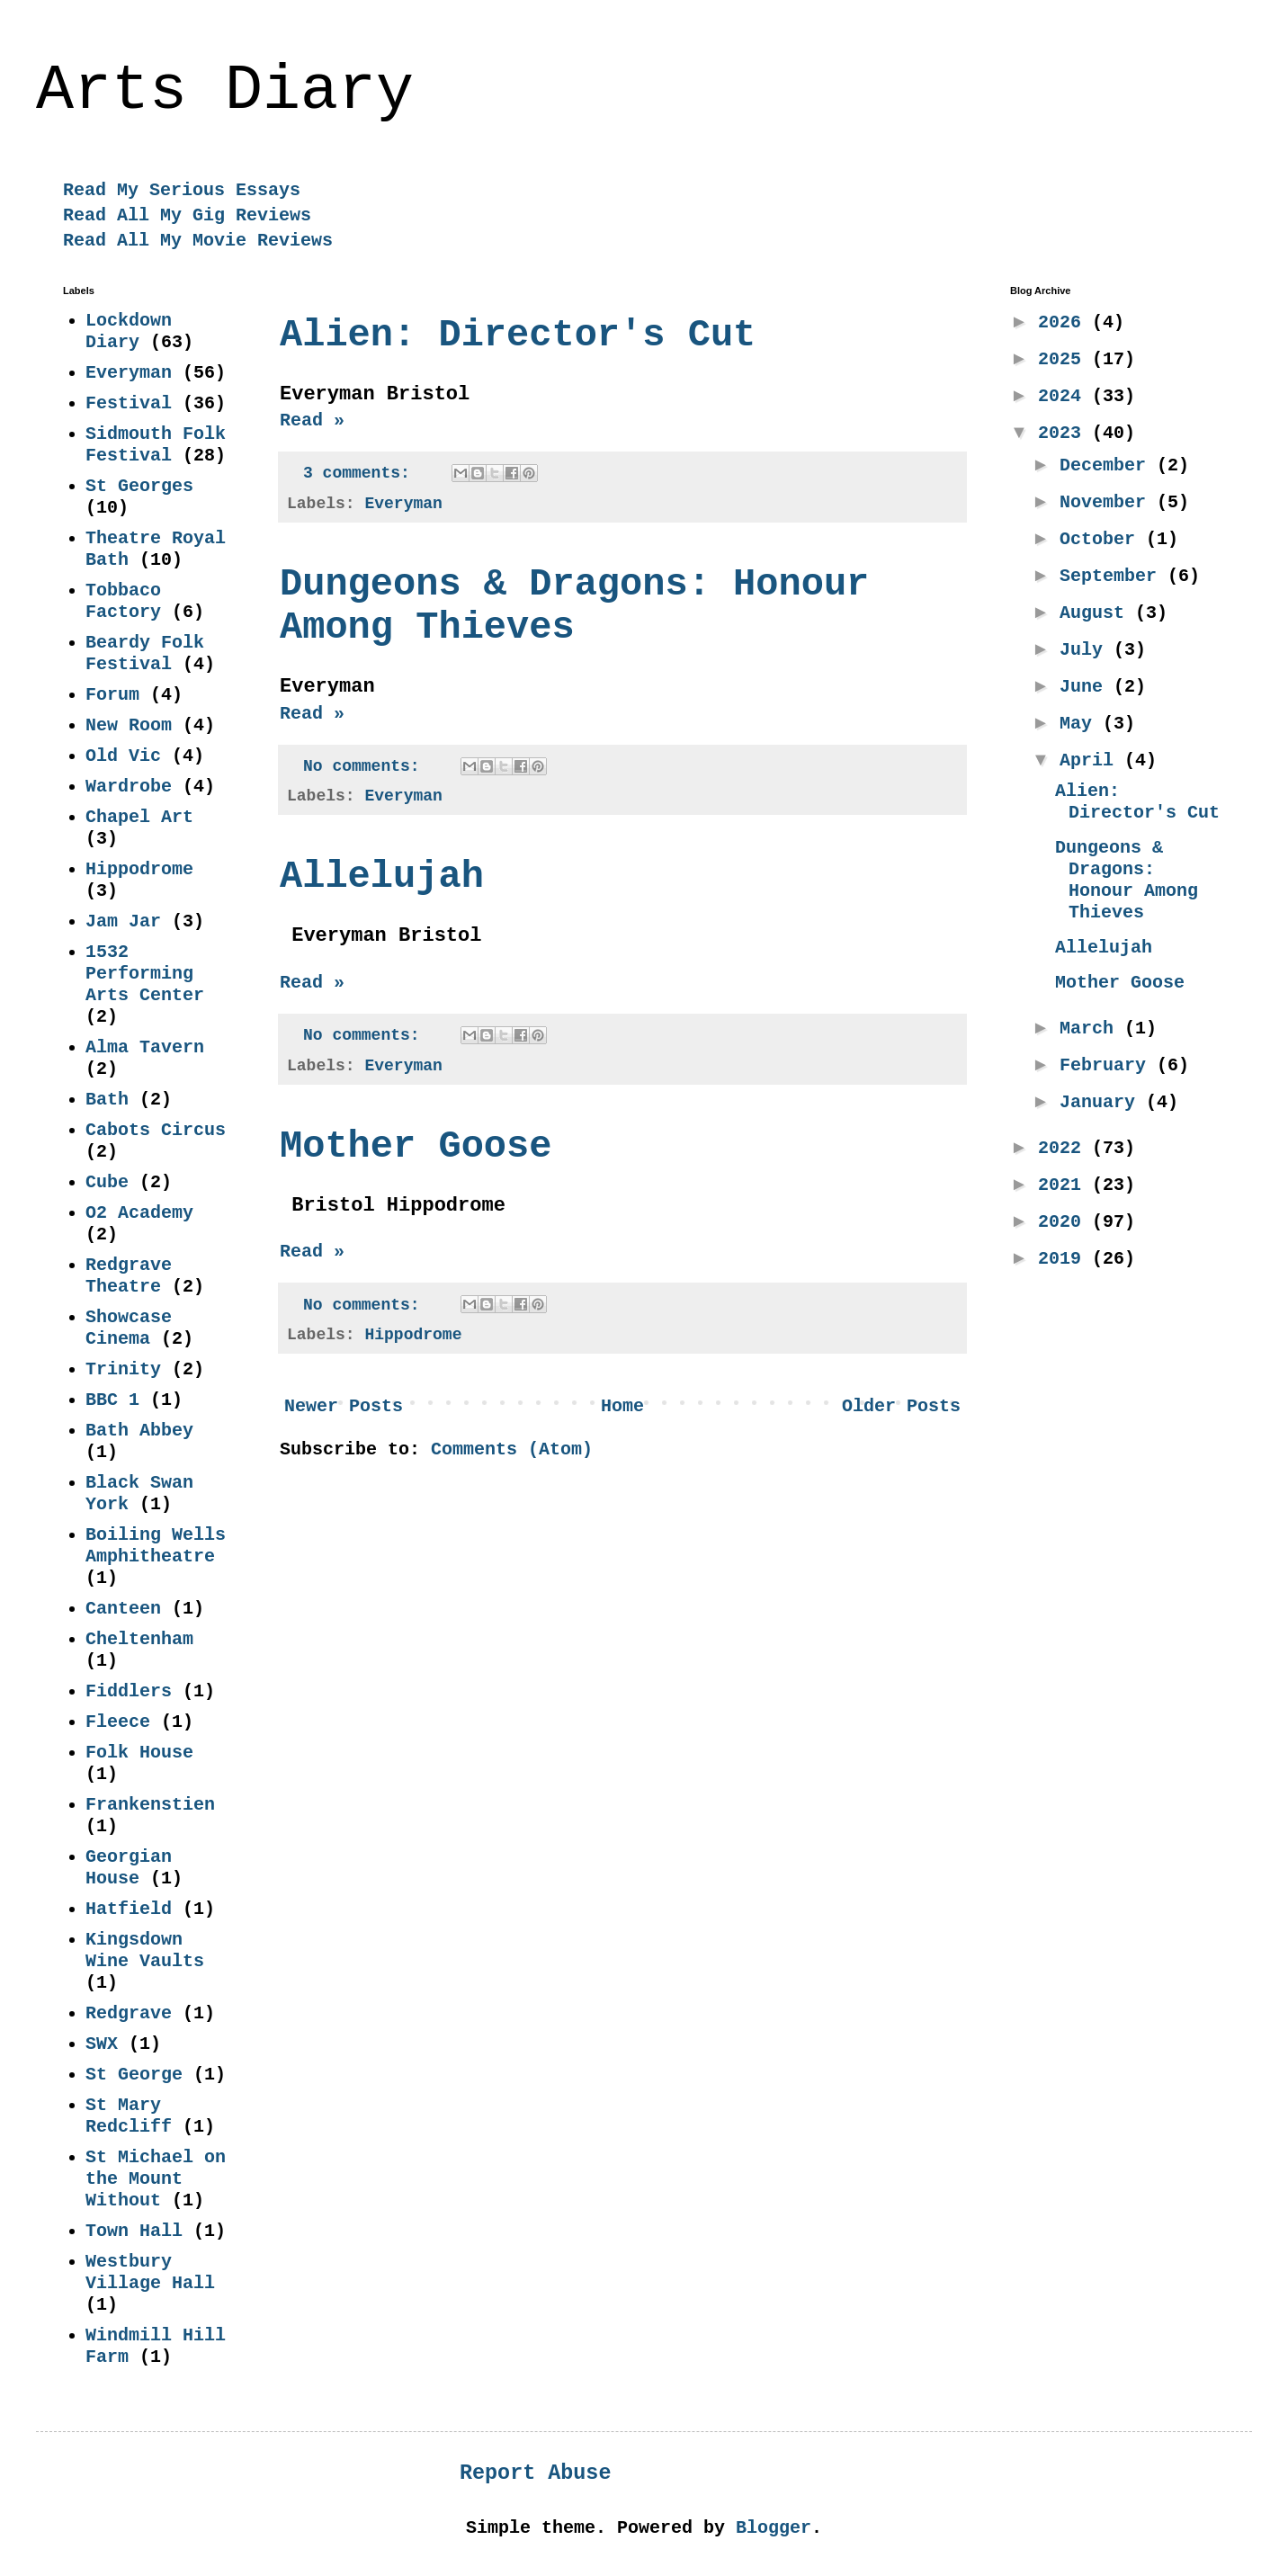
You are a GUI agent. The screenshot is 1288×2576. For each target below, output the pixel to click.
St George (134, 2074)
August (1097, 613)
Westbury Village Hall (150, 2272)
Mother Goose (415, 1146)
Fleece (117, 1722)
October (1103, 539)
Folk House (139, 1752)
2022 (1065, 1148)
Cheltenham (139, 1639)
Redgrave (128, 2013)
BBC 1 (112, 1400)
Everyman (403, 504)
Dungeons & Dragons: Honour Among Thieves (1126, 880)
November (1108, 502)
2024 (1065, 396)
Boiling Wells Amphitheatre (155, 1546)
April (1092, 760)
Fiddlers (128, 1691)
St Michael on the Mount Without (155, 2179)
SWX (101, 2044)
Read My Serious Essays (181, 190)
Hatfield (128, 1909)
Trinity (123, 1369)
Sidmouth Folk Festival (155, 445)
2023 (1065, 433)
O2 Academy (139, 1213)
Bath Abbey (139, 1430)
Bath (107, 1099)
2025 (1065, 359)
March (1092, 1028)
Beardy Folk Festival (144, 653)
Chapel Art (139, 817)
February (1108, 1065)
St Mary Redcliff (128, 2116)
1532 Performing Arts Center (144, 974)
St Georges (139, 486)
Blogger (773, 2528)
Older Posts (901, 1406)
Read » (312, 420)
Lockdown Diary (128, 331)
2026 (1065, 322)
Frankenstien (150, 1804)
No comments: (366, 766)
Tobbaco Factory (123, 601)
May (1081, 723)
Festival (128, 403)
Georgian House (128, 1868)
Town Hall (134, 2231)
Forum (112, 694)
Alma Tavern (144, 1047)
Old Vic (123, 756)
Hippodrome (412, 1335)
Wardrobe (128, 786)
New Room (128, 725)
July (1087, 650)
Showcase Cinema (128, 1328)
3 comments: (361, 473)
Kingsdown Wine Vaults (144, 1950)
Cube (107, 1182)
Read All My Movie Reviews (198, 240)
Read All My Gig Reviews (187, 215)
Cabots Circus (155, 1130)
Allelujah (382, 877)
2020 (1065, 1222)
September (1113, 576)
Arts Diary (225, 91)
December (1108, 465)
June (1087, 686)
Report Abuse (535, 2473)
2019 (1065, 1258)
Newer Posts (343, 1406)
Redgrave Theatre (128, 1276)
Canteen (123, 1608)
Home (622, 1406)
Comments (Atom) (512, 1449)
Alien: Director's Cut (518, 335)
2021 (1065, 1185)
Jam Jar (123, 921)
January (1103, 1102)
